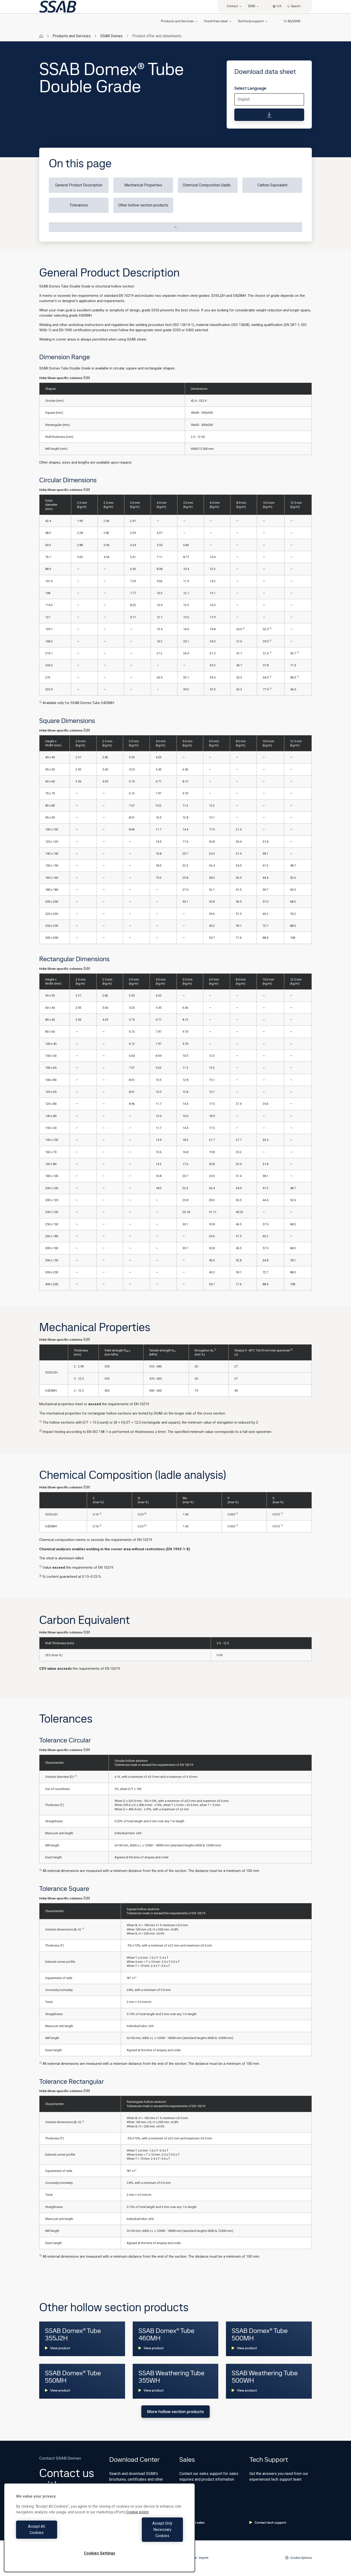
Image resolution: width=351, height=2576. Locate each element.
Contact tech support (267, 2522)
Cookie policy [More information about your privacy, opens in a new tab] (137, 2524)
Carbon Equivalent (272, 185)
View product (57, 2348)
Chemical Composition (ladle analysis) (210, 185)
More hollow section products (175, 2411)
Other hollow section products (143, 205)
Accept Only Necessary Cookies (142, 2535)
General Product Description (78, 185)
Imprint (203, 2558)
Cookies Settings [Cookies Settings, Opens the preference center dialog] (99, 2553)
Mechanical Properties (143, 185)
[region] (99, 2533)
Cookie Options (298, 2558)
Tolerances (79, 205)
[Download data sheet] (269, 114)
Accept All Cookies (56, 2535)
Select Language (250, 88)
